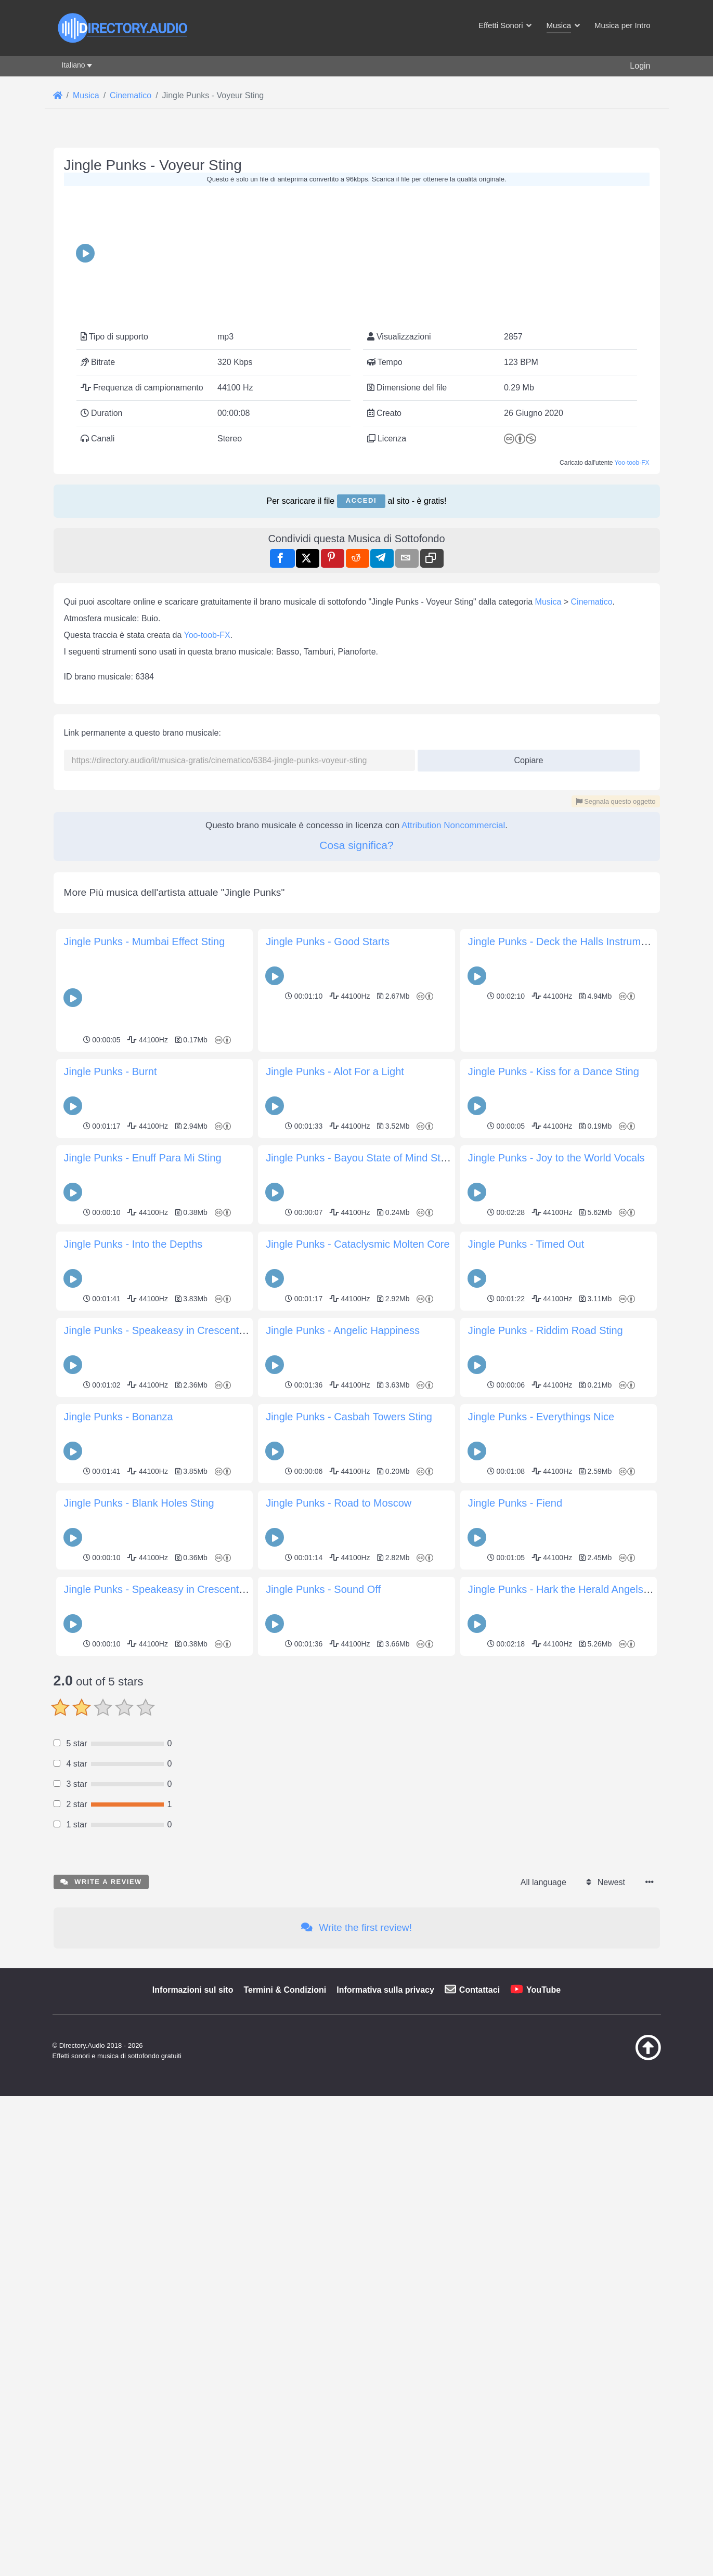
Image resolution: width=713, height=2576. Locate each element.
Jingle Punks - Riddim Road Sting (545, 1562)
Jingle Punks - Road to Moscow (338, 1735)
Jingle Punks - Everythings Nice (541, 1649)
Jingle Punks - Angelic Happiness (343, 1562)
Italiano (73, 65)
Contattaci (479, 2367)
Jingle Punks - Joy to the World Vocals (556, 1390)
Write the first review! (356, 2305)
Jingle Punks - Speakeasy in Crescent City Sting (175, 1821)
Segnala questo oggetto (616, 1034)
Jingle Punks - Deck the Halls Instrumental (566, 1174)
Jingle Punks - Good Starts (328, 1174)
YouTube (543, 2367)
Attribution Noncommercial (453, 1058)
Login (640, 65)
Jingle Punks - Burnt (110, 1304)
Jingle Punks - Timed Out (526, 1476)
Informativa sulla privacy (385, 2367)
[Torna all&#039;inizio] (622, 2436)
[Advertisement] (357, 534)
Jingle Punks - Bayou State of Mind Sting (360, 1390)
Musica (548, 834)
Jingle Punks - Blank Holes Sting (139, 1735)
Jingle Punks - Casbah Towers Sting (349, 1649)
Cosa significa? (356, 1077)
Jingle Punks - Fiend (515, 1735)
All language (543, 2260)
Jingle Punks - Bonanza (118, 1649)
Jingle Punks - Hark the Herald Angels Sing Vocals (584, 1821)
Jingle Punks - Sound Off (323, 1821)
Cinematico (592, 834)
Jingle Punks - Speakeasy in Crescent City (162, 1562)
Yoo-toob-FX (632, 396)
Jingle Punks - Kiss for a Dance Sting (553, 1304)
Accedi (361, 434)
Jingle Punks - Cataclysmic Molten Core (357, 1476)
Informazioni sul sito (193, 2367)
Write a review (101, 2260)
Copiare (524, 989)
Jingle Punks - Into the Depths (133, 1476)
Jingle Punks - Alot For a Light (335, 1304)
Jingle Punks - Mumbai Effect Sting (144, 1174)
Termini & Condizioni (284, 2367)
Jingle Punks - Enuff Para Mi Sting (143, 1390)
